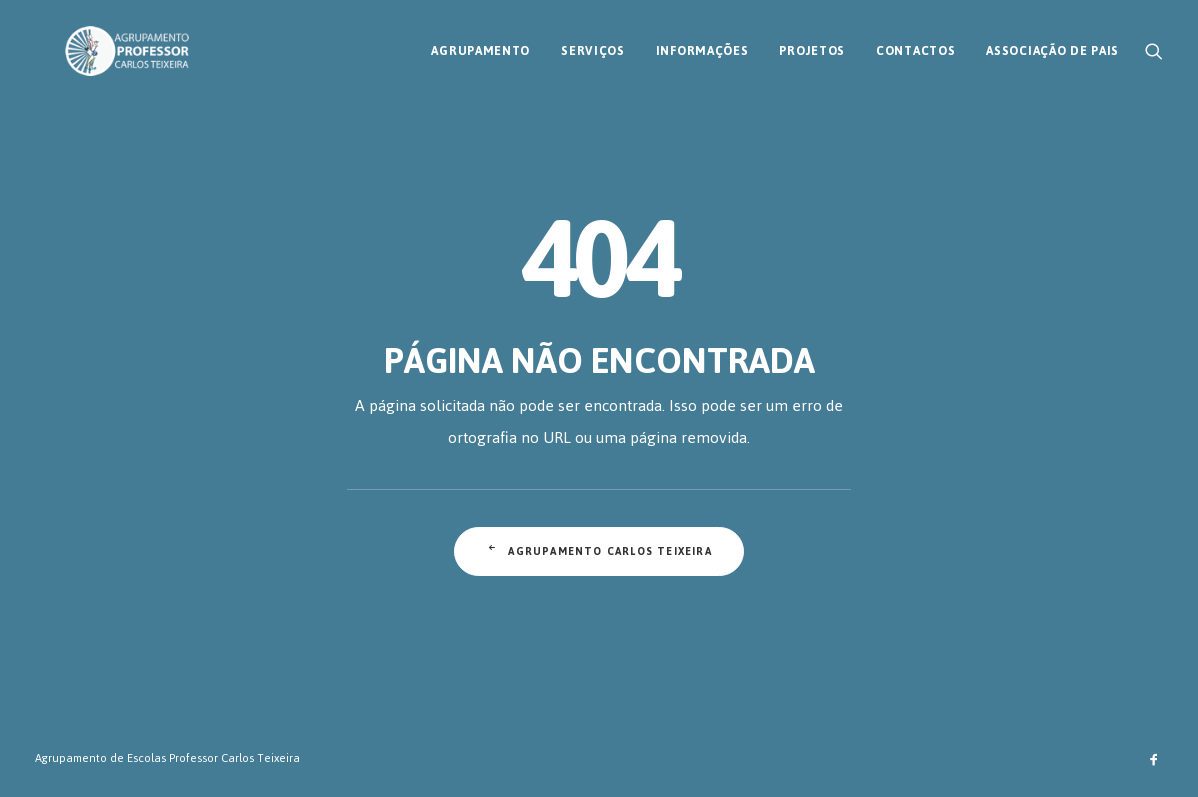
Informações (702, 43)
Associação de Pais (1052, 43)
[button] (1154, 43)
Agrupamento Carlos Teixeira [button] (599, 551)
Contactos (915, 43)
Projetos (812, 43)
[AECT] (97, 43)
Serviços (593, 43)
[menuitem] (480, 43)
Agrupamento (480, 43)
